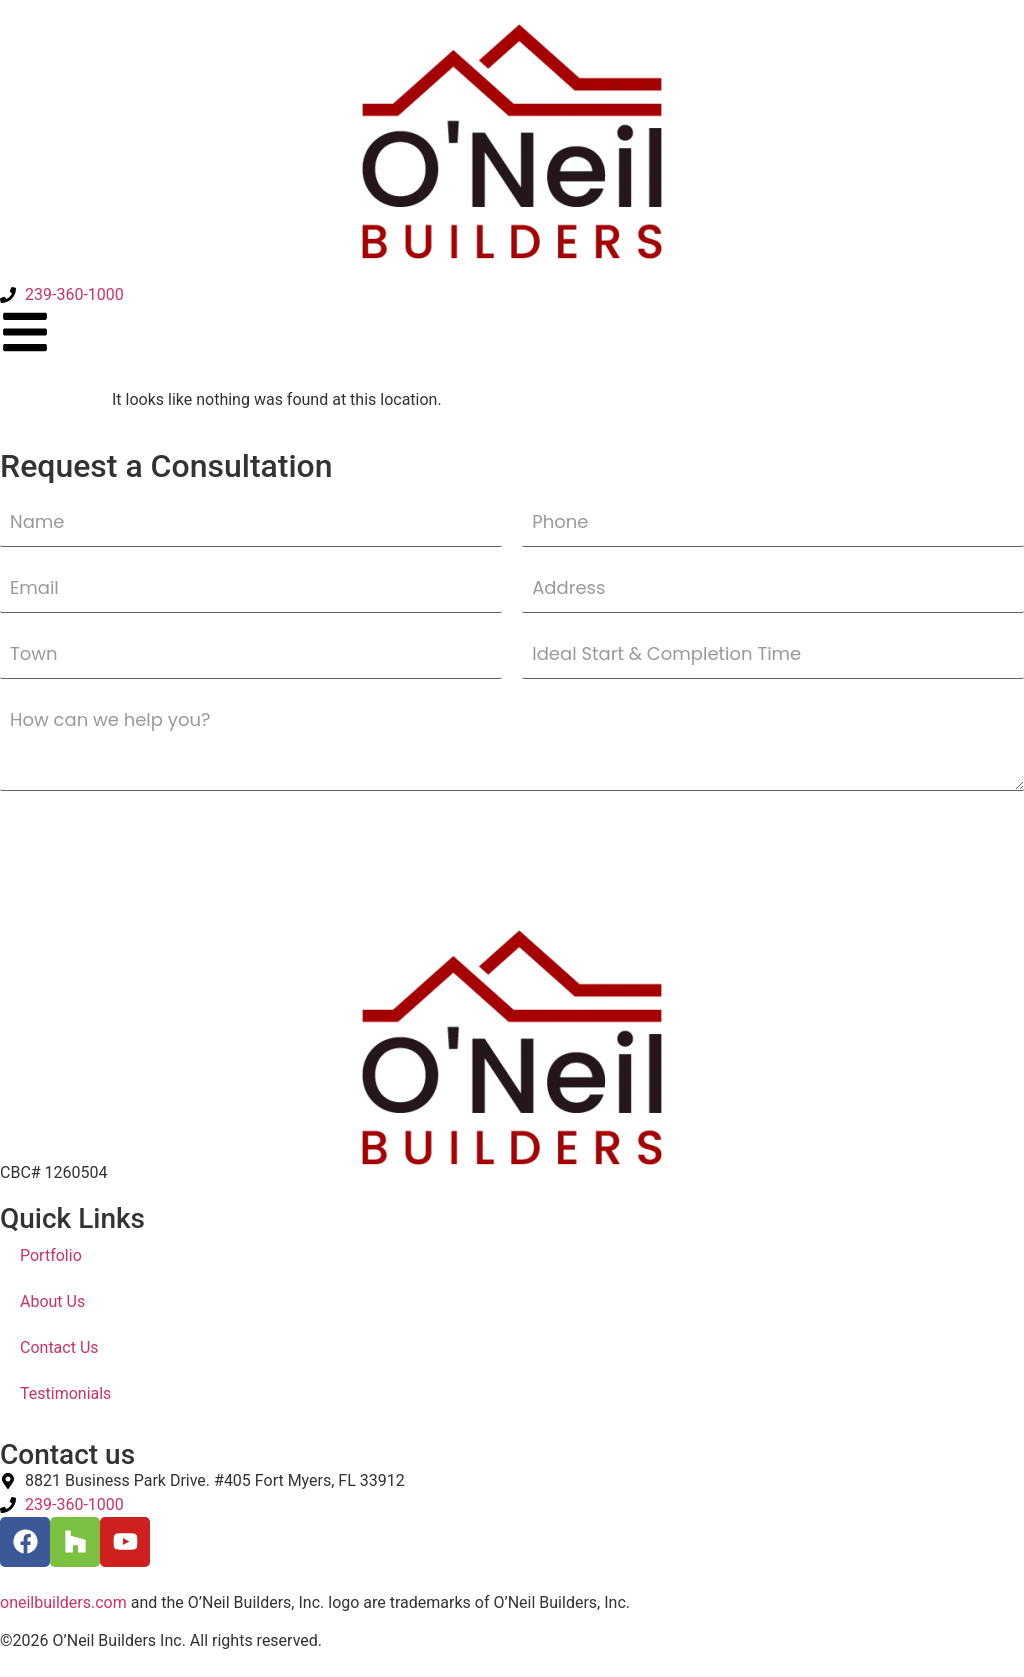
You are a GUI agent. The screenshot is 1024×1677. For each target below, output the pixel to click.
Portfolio (51, 1255)
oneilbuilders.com (63, 1602)
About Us (52, 1301)
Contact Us (59, 1347)
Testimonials (65, 1393)
